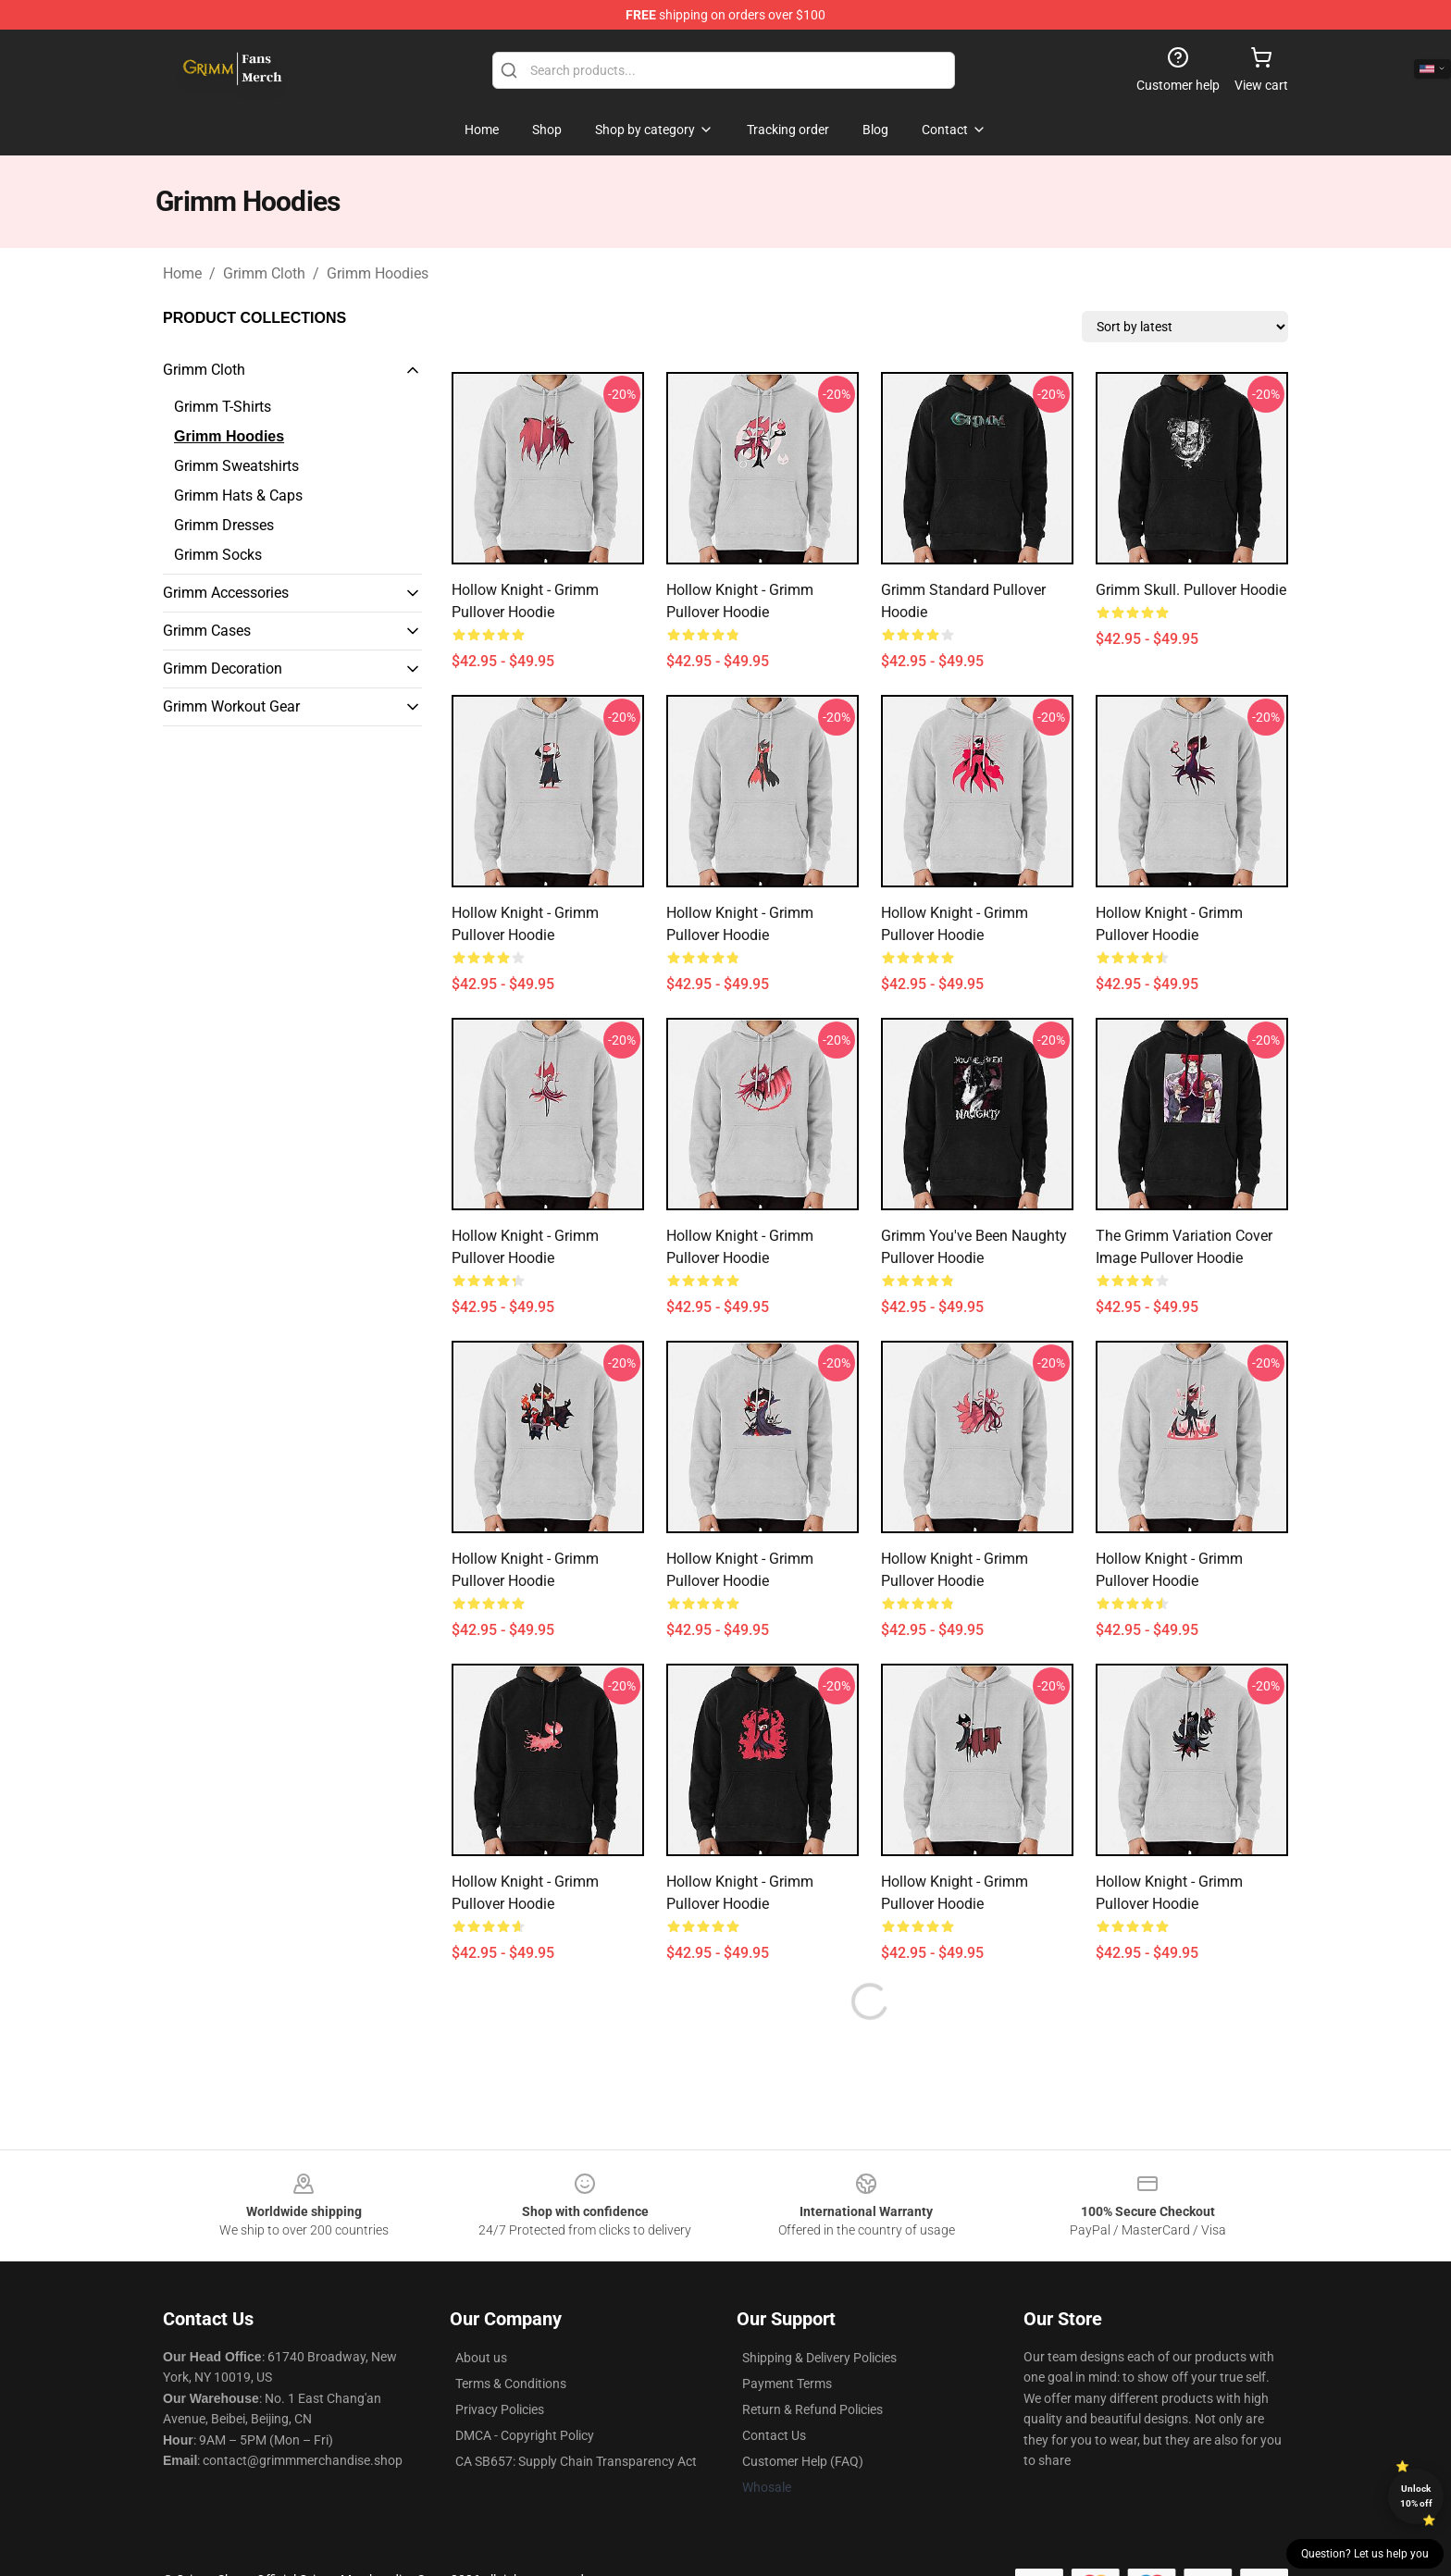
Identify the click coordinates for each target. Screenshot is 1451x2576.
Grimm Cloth (264, 273)
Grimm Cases (207, 630)
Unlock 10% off (1416, 2495)
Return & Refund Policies (812, 2409)
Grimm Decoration (222, 668)
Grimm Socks (218, 555)
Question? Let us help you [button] (1365, 2553)
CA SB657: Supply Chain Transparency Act (576, 2461)
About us (481, 2357)
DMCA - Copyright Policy (524, 2435)
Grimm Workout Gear (231, 706)
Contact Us (774, 2435)
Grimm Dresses (224, 525)
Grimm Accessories (226, 592)
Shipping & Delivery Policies (819, 2357)
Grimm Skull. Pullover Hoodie (1191, 590)
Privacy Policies (499, 2409)
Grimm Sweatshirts (236, 466)
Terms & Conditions (510, 2383)
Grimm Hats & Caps (238, 495)
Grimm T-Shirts (222, 406)
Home (182, 273)
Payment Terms (787, 2383)
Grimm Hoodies (377, 273)
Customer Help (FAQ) (802, 2461)
